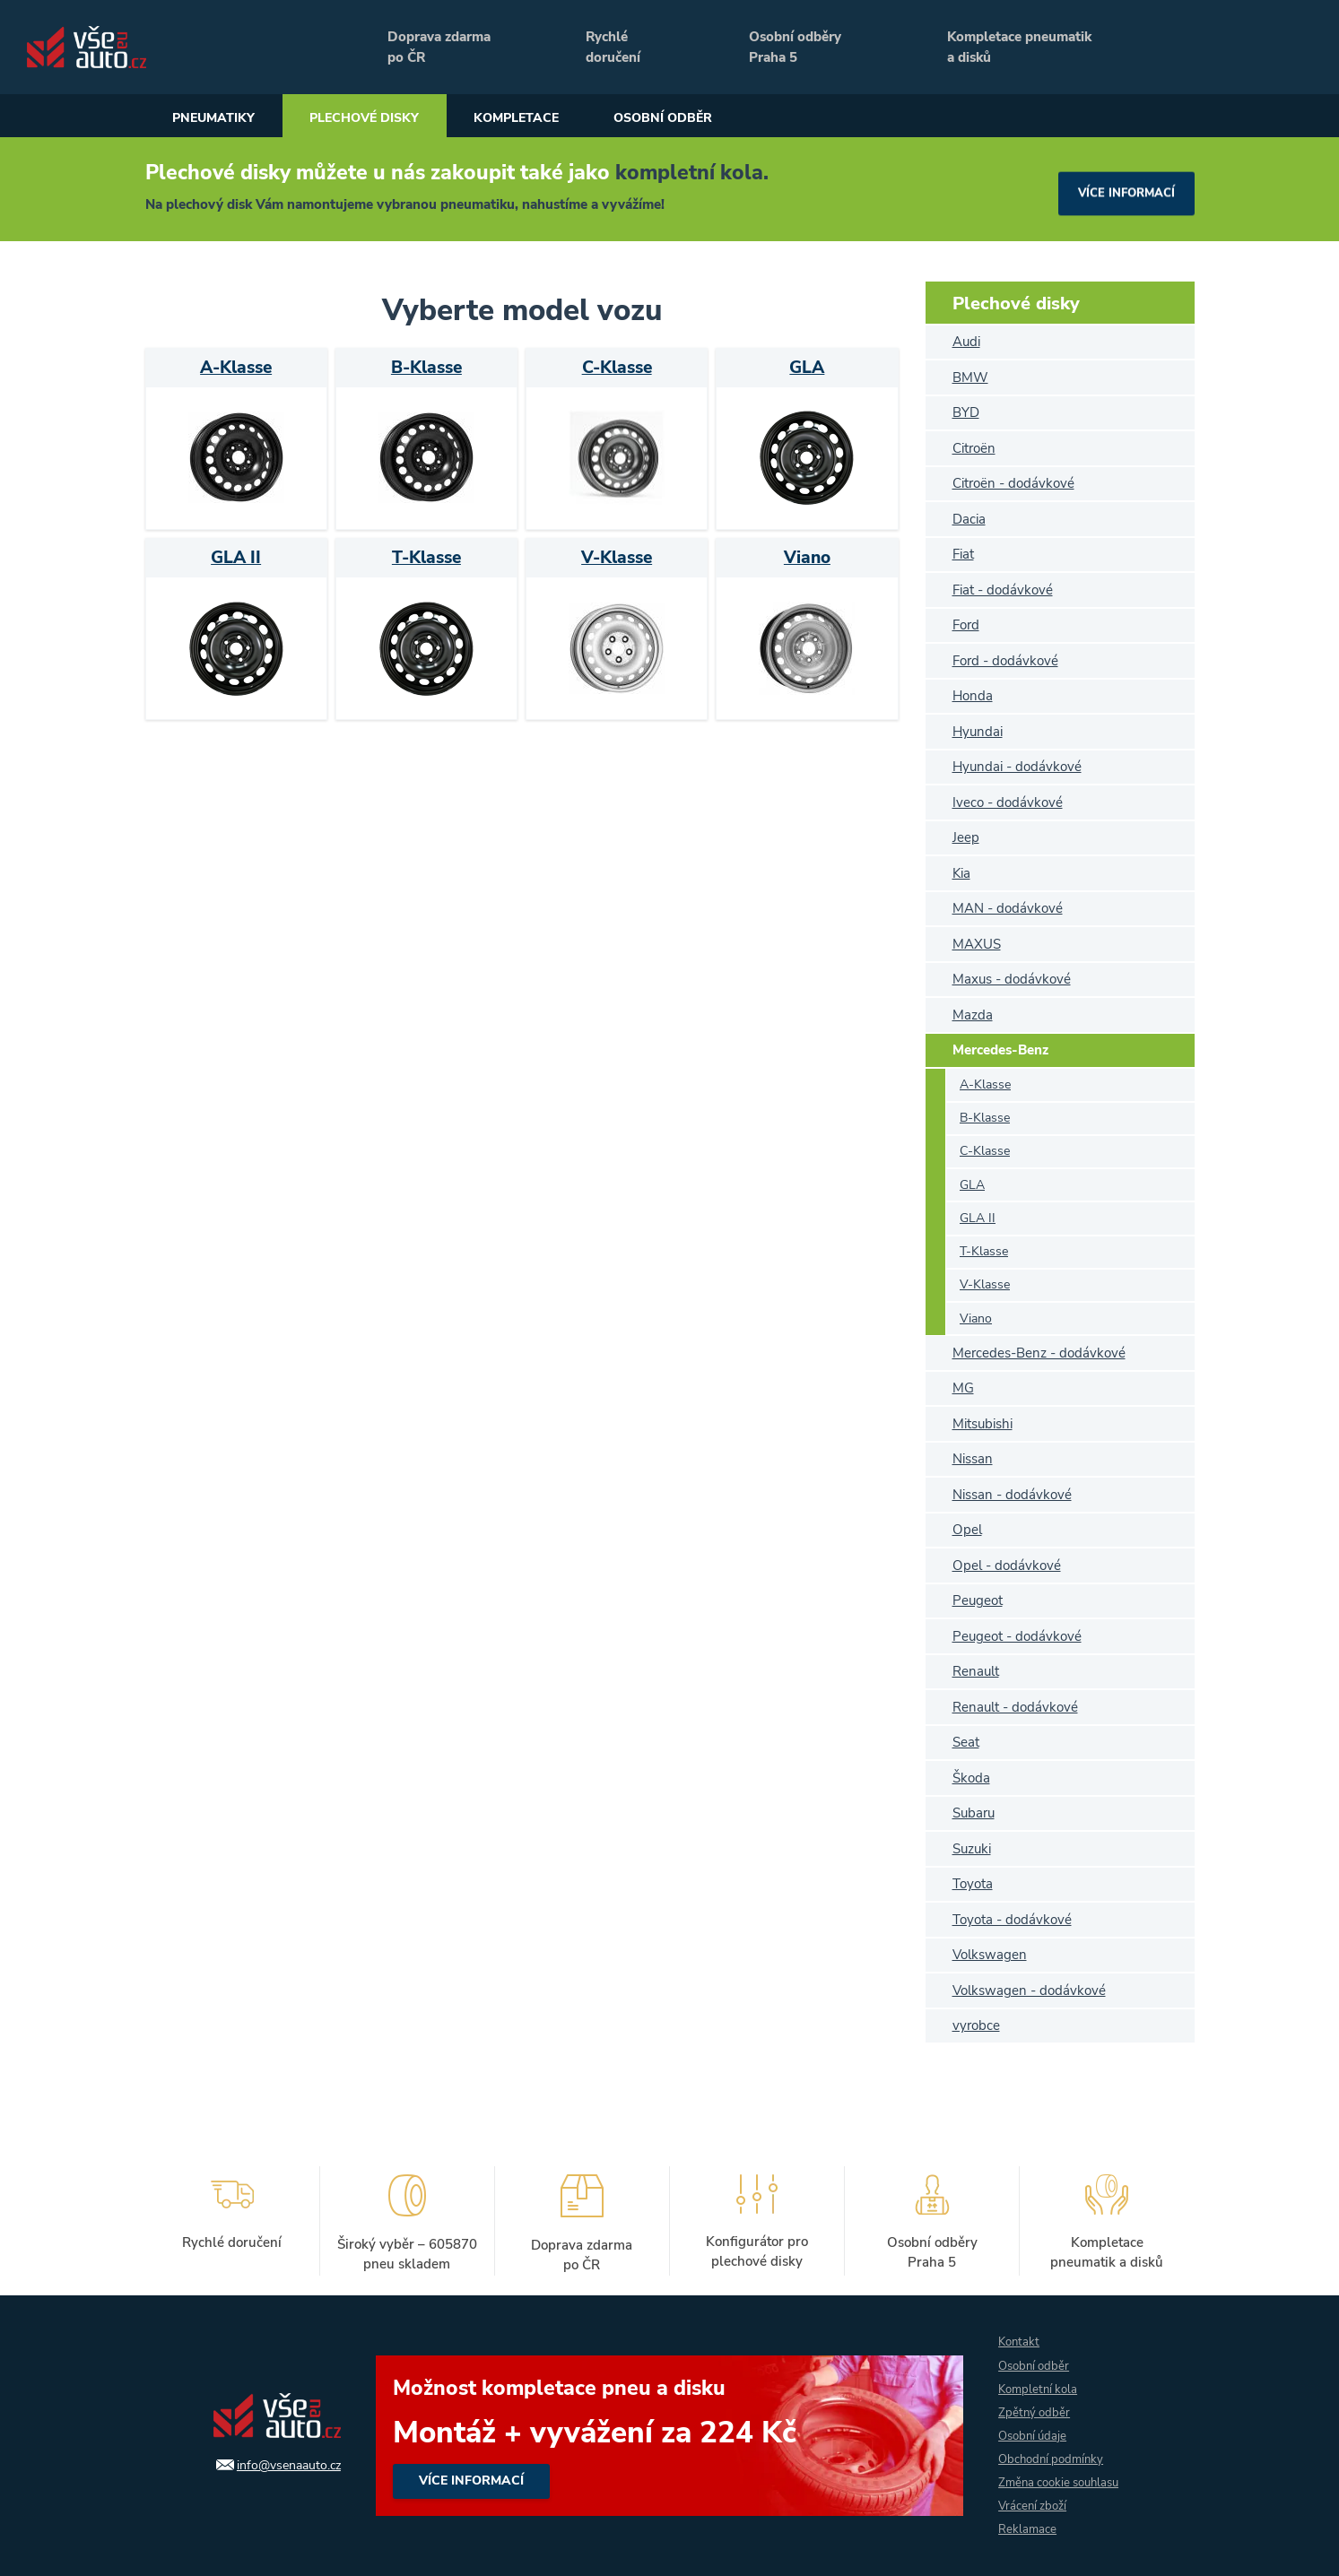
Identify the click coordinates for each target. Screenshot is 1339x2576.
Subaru (973, 1813)
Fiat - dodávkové (1002, 590)
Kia (961, 873)
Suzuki (971, 1849)
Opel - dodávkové (1006, 1565)
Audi (966, 342)
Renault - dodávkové (1015, 1707)
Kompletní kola (1040, 2383)
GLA (972, 1184)
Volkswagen (989, 1955)
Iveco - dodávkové (1007, 802)
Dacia (969, 519)
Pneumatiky (223, 118)
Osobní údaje (1035, 2432)
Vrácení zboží (1034, 2504)
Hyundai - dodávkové (1017, 767)
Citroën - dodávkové (1013, 483)
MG (963, 1388)
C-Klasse (985, 1150)
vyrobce (976, 2025)
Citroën (974, 448)
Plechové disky (395, 118)
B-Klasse (985, 1117)
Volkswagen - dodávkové (1029, 1990)
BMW (970, 377)
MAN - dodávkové (1007, 908)
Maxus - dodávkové (1011, 979)
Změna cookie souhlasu (1063, 2480)
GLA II (978, 1218)
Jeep (965, 837)
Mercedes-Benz (1000, 1050)
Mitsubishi (982, 1424)
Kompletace (569, 118)
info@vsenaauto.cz (285, 2461)
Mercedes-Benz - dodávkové (1039, 1353)
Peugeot (977, 1600)
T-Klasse (984, 1251)
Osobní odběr (736, 118)
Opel (967, 1530)
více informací (1121, 188)
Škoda (971, 1778)
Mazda (972, 1015)
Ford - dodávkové (1005, 661)
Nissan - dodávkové (1012, 1495)
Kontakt (1020, 2335)
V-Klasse (985, 1284)
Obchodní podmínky (1054, 2456)
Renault (975, 1671)
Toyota (972, 1884)
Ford (965, 625)
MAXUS (976, 944)
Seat (965, 1742)
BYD (965, 412)
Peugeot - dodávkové (1017, 1636)
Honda (972, 696)
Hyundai (977, 732)
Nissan (972, 1459)
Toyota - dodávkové (1012, 1920)
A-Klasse (985, 1084)
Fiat (963, 554)
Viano (976, 1318)
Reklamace (1027, 2528)
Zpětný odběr (1035, 2407)
